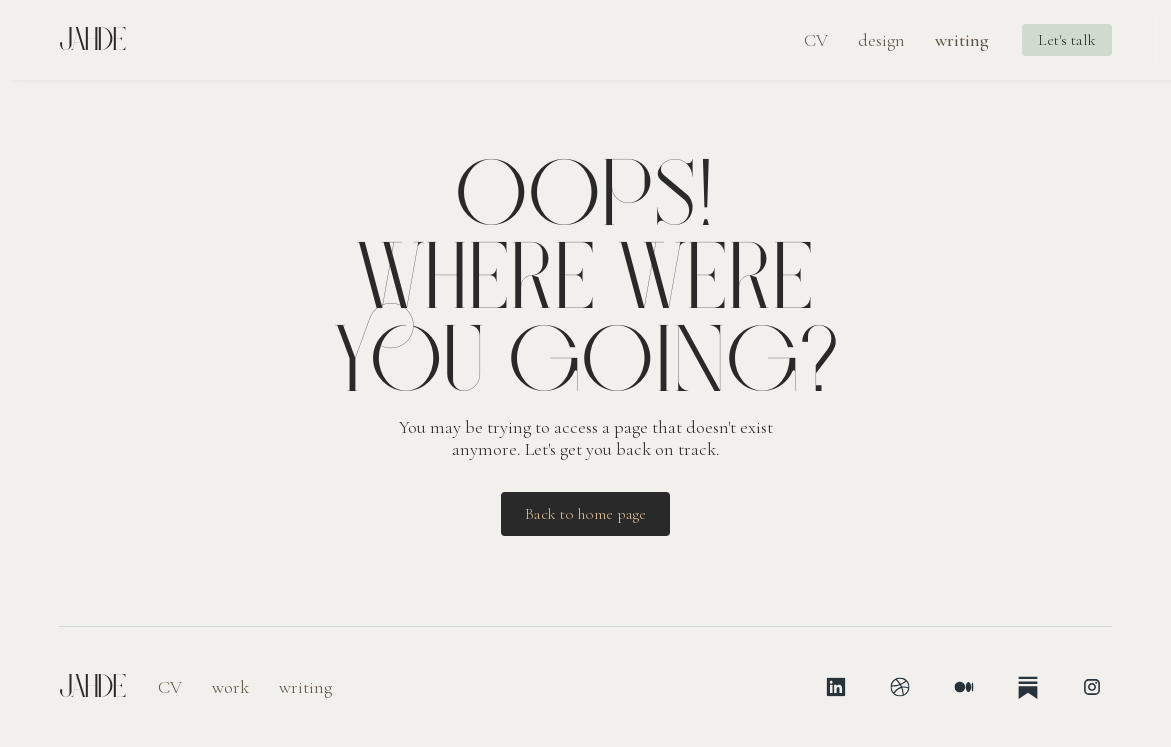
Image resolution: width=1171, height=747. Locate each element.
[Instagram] (1092, 687)
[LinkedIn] (836, 687)
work (230, 687)
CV (816, 40)
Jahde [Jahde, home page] (92, 40)
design (881, 40)
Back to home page (585, 514)
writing (962, 40)
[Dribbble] (900, 687)
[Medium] (964, 687)
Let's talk (1067, 40)
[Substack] (1028, 687)
